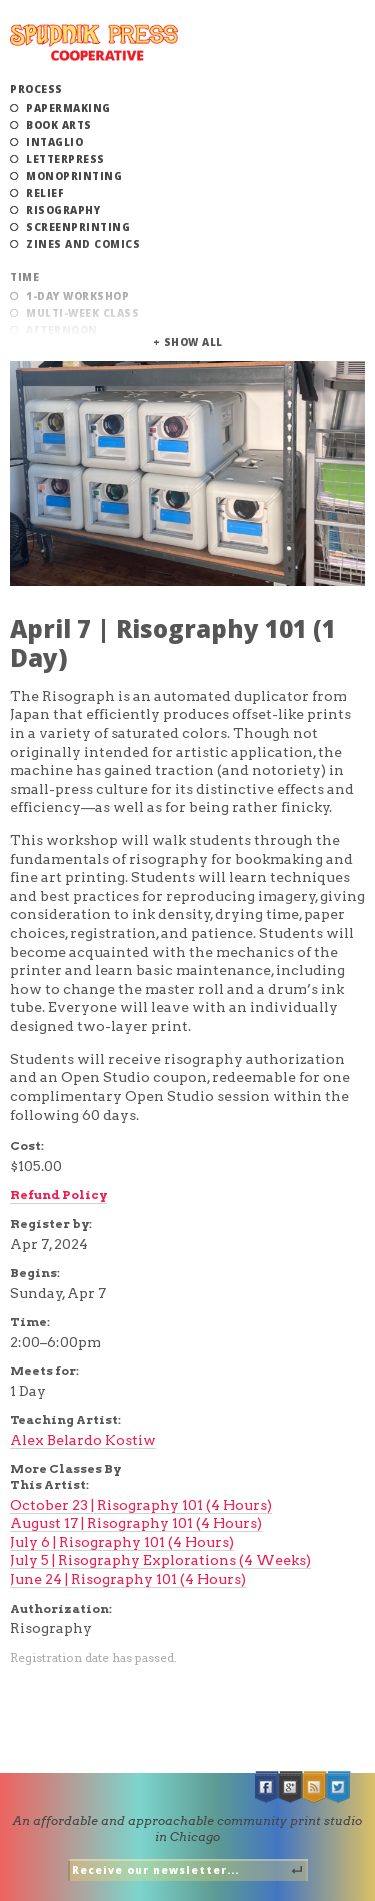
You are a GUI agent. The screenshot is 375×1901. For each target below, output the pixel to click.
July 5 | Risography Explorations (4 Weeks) (160, 1560)
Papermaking (68, 108)
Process (36, 89)
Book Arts (59, 125)
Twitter (339, 1787)
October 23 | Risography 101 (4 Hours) (141, 1505)
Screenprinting (78, 227)
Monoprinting (74, 176)
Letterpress (65, 159)
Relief (45, 193)
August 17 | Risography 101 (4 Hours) (136, 1523)
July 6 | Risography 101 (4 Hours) (122, 1542)
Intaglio (54, 142)
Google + (291, 1787)
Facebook (267, 1787)
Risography (63, 210)
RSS (315, 1787)
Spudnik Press (94, 42)
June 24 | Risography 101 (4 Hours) (128, 1579)
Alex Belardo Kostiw (83, 1440)
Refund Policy (58, 1194)
